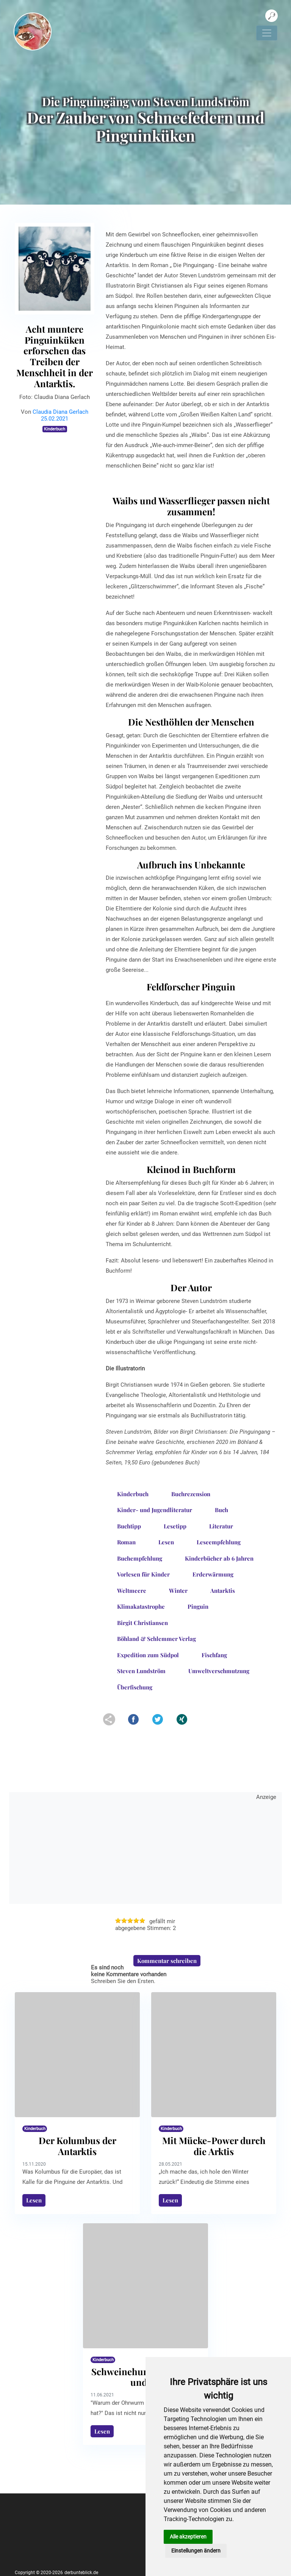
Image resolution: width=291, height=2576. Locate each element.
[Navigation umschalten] (266, 33)
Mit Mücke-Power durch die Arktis (214, 2145)
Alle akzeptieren (188, 2537)
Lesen (34, 2200)
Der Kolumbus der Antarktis (77, 2145)
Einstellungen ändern (196, 2551)
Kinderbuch (54, 429)
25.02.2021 (54, 418)
